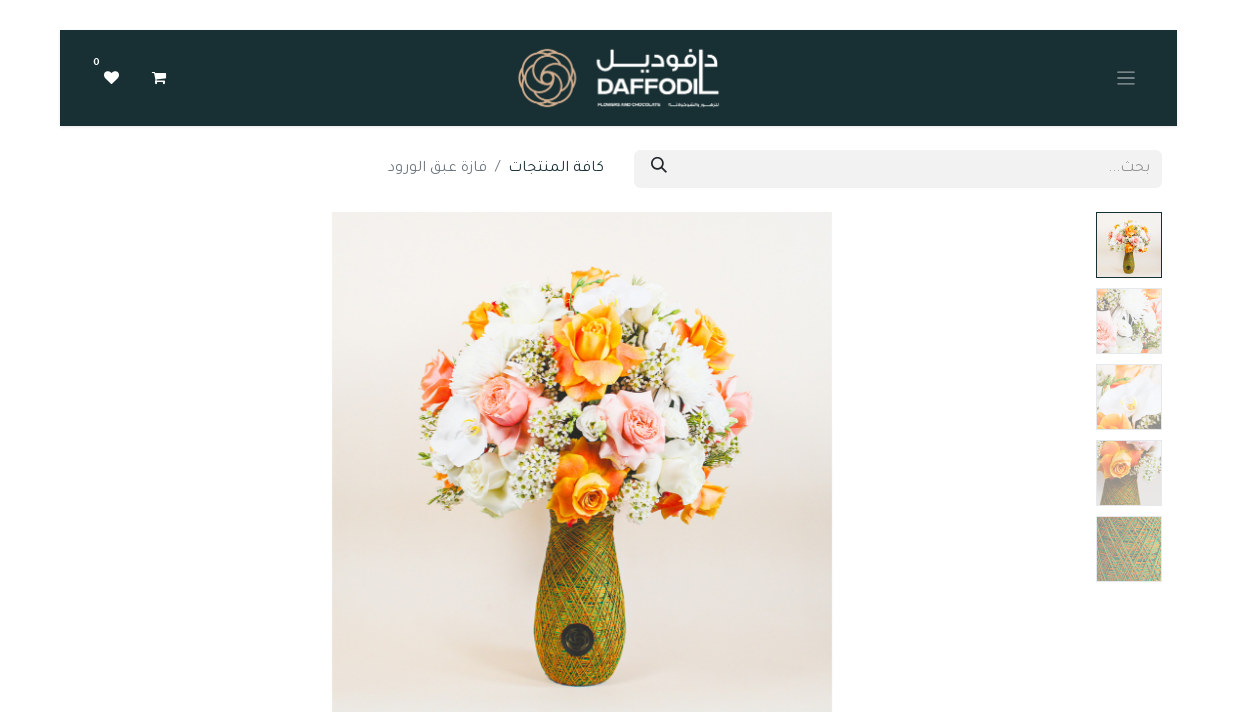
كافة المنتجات (556, 169)
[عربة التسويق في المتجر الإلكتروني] (159, 78)
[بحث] (659, 169)
